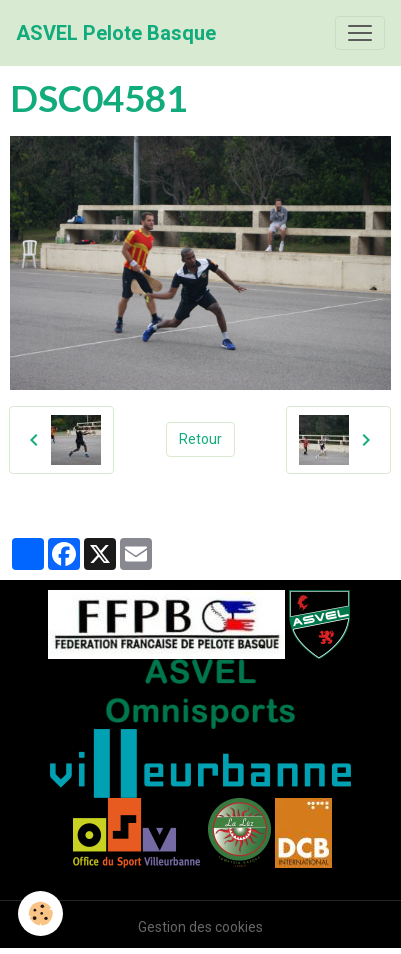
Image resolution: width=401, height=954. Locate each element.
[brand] (116, 33)
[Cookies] (40, 913)
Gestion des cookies (200, 927)
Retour (200, 439)
